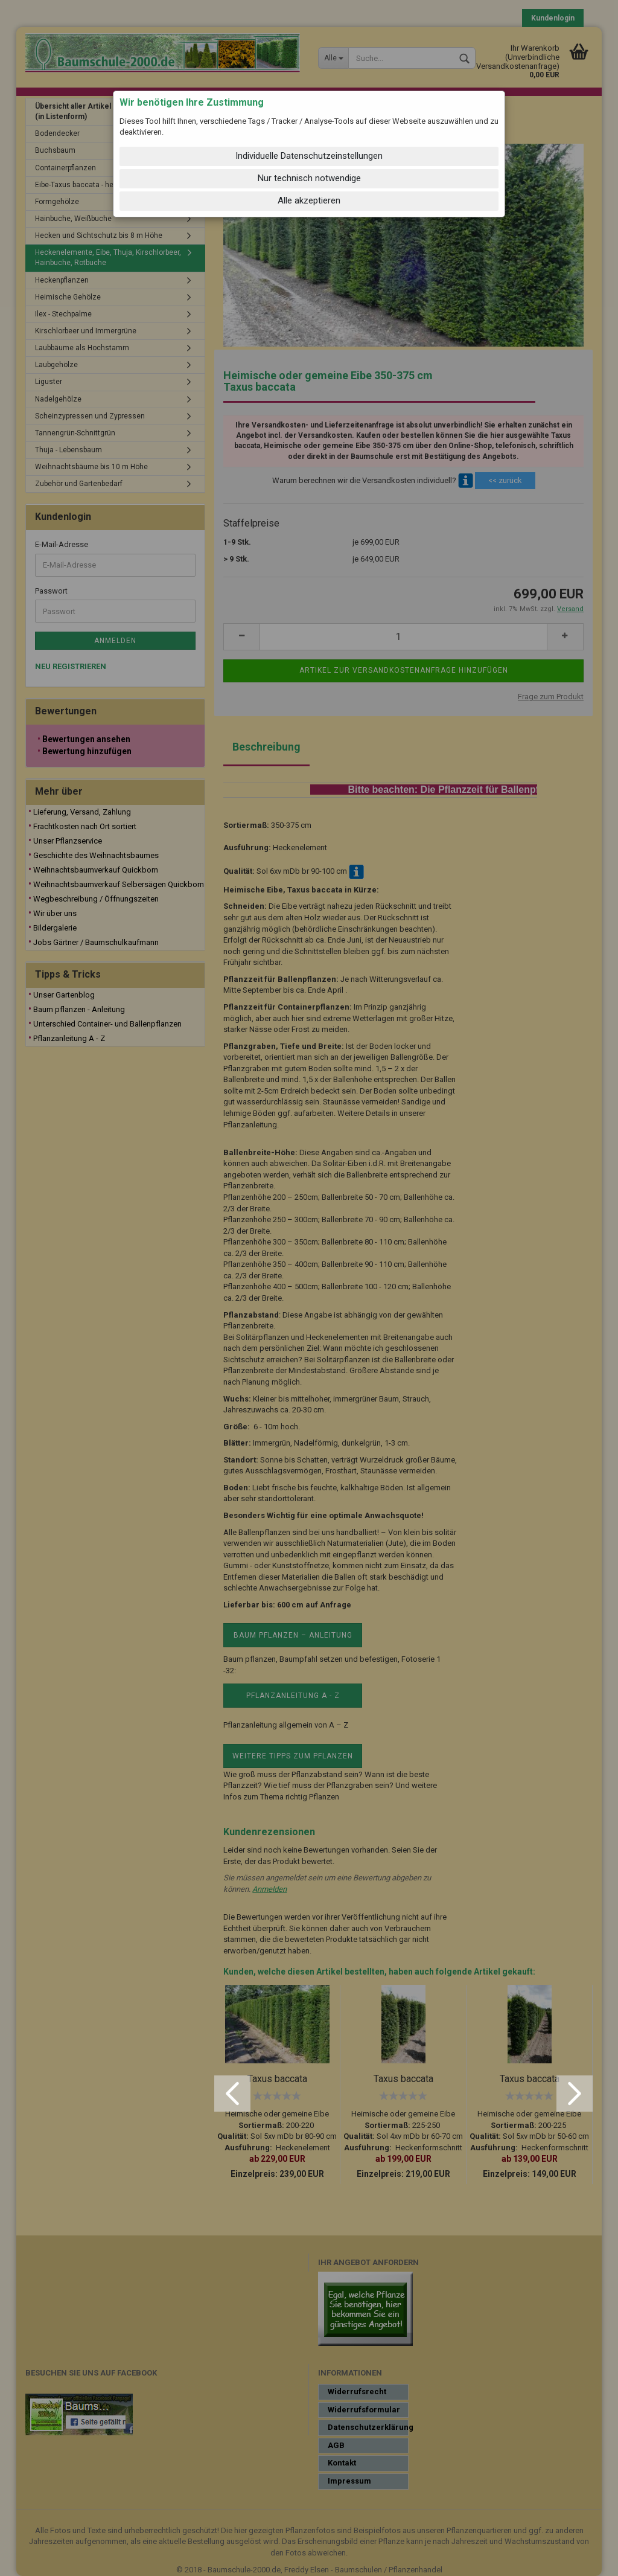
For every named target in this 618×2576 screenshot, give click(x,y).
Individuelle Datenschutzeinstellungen (309, 155)
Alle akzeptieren (309, 200)
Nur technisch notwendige (309, 178)
